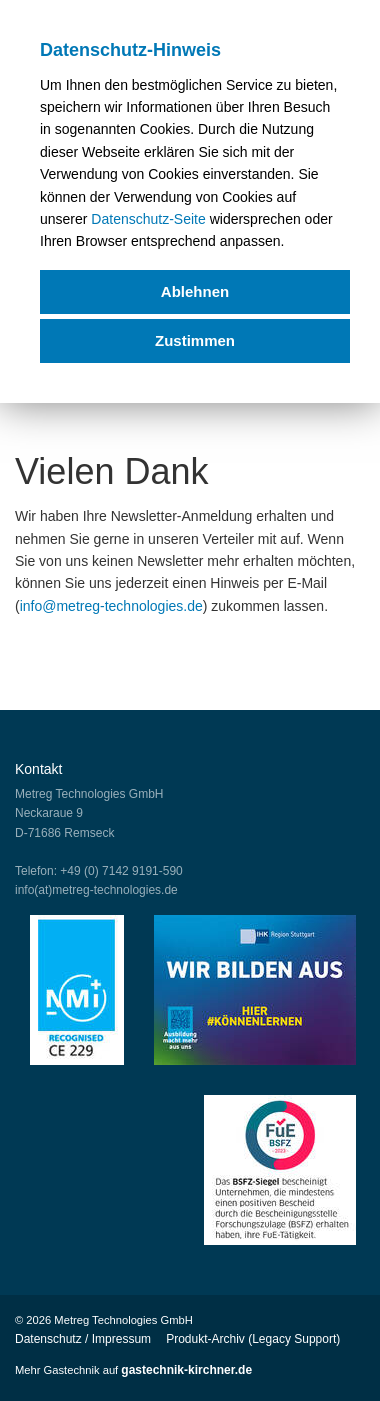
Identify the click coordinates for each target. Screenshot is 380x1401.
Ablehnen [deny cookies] (195, 291)
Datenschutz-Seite (148, 219)
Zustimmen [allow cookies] (195, 340)
